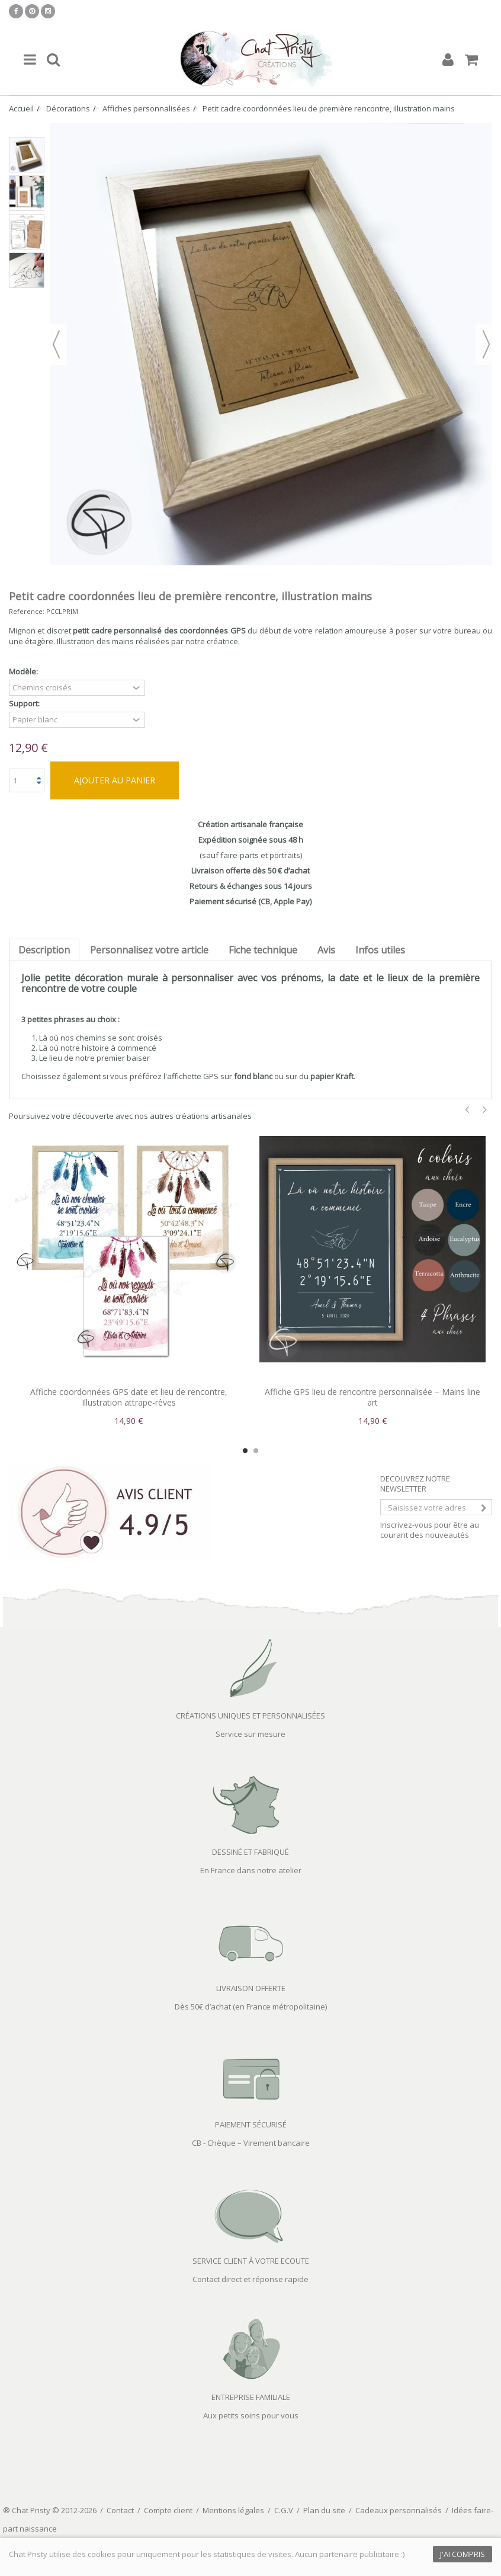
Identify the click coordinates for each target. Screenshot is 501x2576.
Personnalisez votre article (149, 949)
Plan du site (324, 2510)
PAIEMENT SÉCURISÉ (251, 2124)
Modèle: (24, 672)
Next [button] (484, 1109)
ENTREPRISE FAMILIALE (250, 2397)
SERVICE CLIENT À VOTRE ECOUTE (250, 2260)
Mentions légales (233, 2510)
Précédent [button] (56, 344)
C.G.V (283, 2510)
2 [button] (255, 1450)
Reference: (26, 611)
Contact (120, 2510)
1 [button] (245, 1450)
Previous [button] (467, 1109)
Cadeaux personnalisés (398, 2510)
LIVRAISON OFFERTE (250, 1988)
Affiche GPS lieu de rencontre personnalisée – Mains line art (372, 1397)
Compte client (168, 2510)
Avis (326, 949)
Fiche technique (263, 949)
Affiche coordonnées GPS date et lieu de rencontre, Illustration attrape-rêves (128, 1397)
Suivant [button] (486, 344)
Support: (25, 704)
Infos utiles (380, 949)
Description (44, 949)
